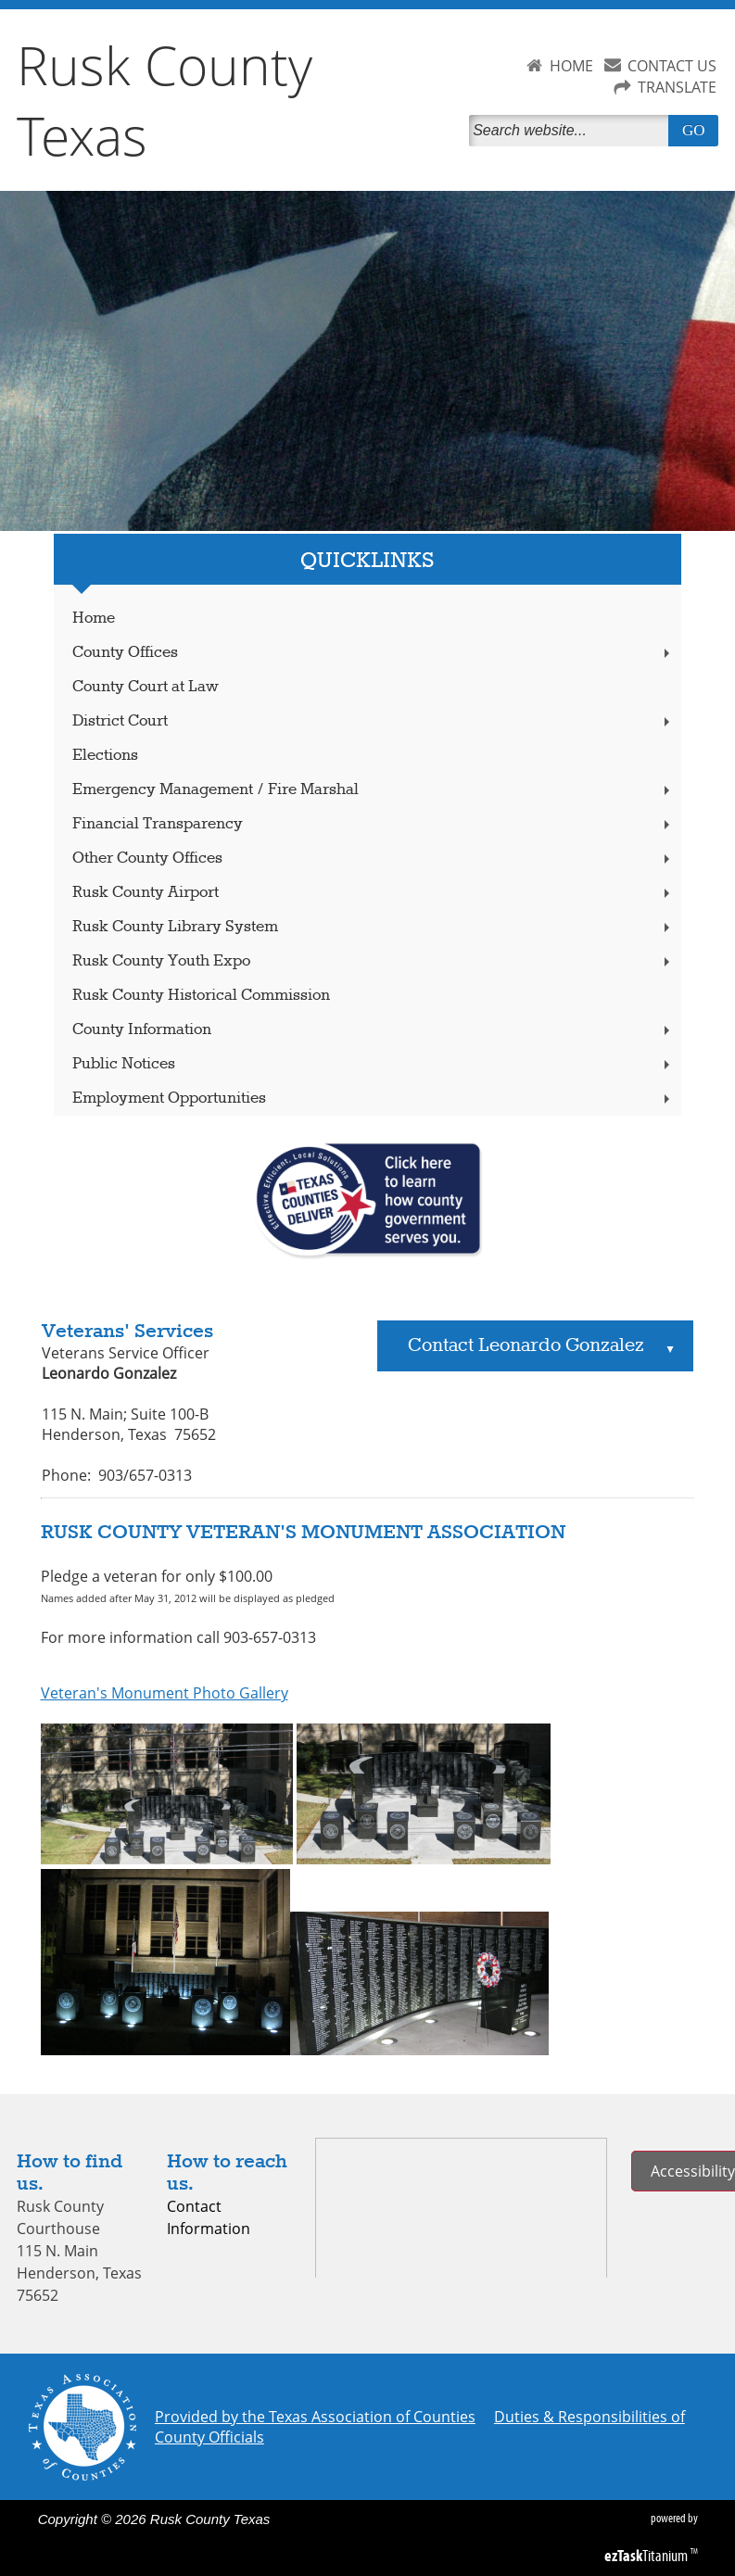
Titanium (647, 2555)
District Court (373, 721)
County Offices (373, 653)
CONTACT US (671, 66)
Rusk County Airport (373, 893)
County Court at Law (145, 687)
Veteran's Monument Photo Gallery (164, 1693)
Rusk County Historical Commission (201, 995)
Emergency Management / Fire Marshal (373, 790)
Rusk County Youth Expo (373, 961)
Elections (105, 755)
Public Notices (373, 1064)
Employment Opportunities (373, 1098)
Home (93, 618)
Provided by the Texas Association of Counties (315, 2416)
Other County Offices (373, 858)
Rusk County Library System (373, 927)
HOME (571, 66)
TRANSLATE (677, 87)
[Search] (572, 130)
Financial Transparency (373, 824)
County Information (373, 1030)
